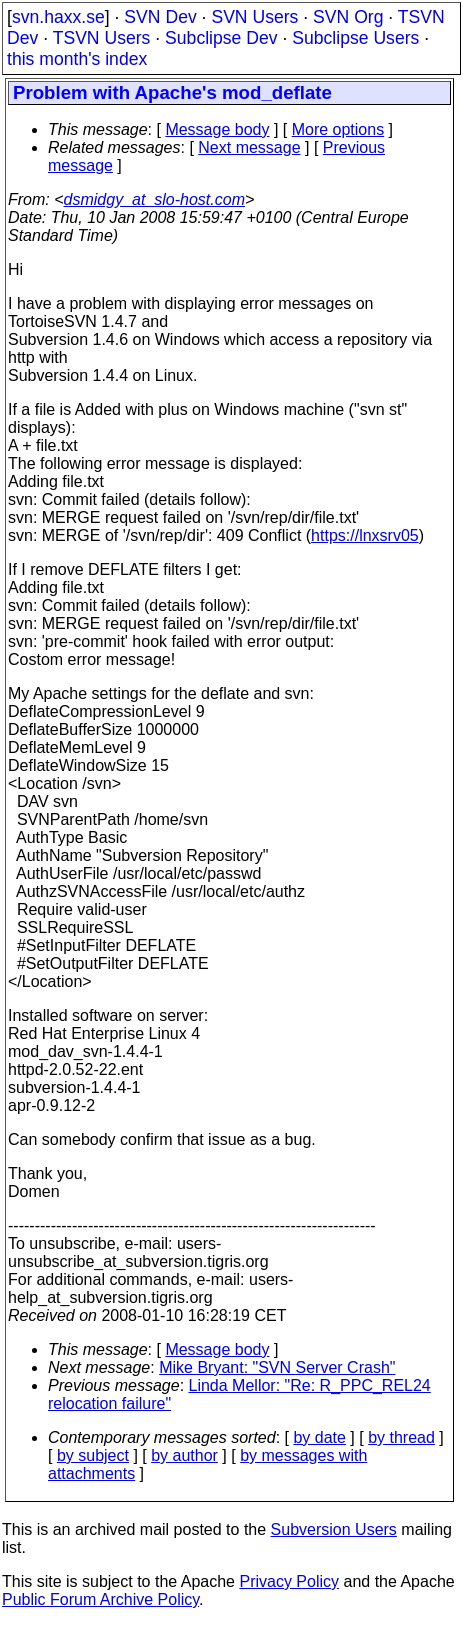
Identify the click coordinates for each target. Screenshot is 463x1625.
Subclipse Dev (221, 38)
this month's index (77, 59)
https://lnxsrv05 (365, 535)
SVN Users (254, 17)
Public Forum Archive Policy (100, 1599)
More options (338, 129)
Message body (217, 129)
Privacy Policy (289, 1581)
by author (184, 1455)
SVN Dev (160, 17)
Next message (249, 147)
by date (319, 1437)
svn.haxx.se (58, 17)
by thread (401, 1437)
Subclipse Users (355, 38)
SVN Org (348, 17)
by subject (93, 1455)
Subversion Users (334, 1529)
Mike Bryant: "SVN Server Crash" (277, 1367)
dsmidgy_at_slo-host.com (154, 199)
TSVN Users (102, 38)
